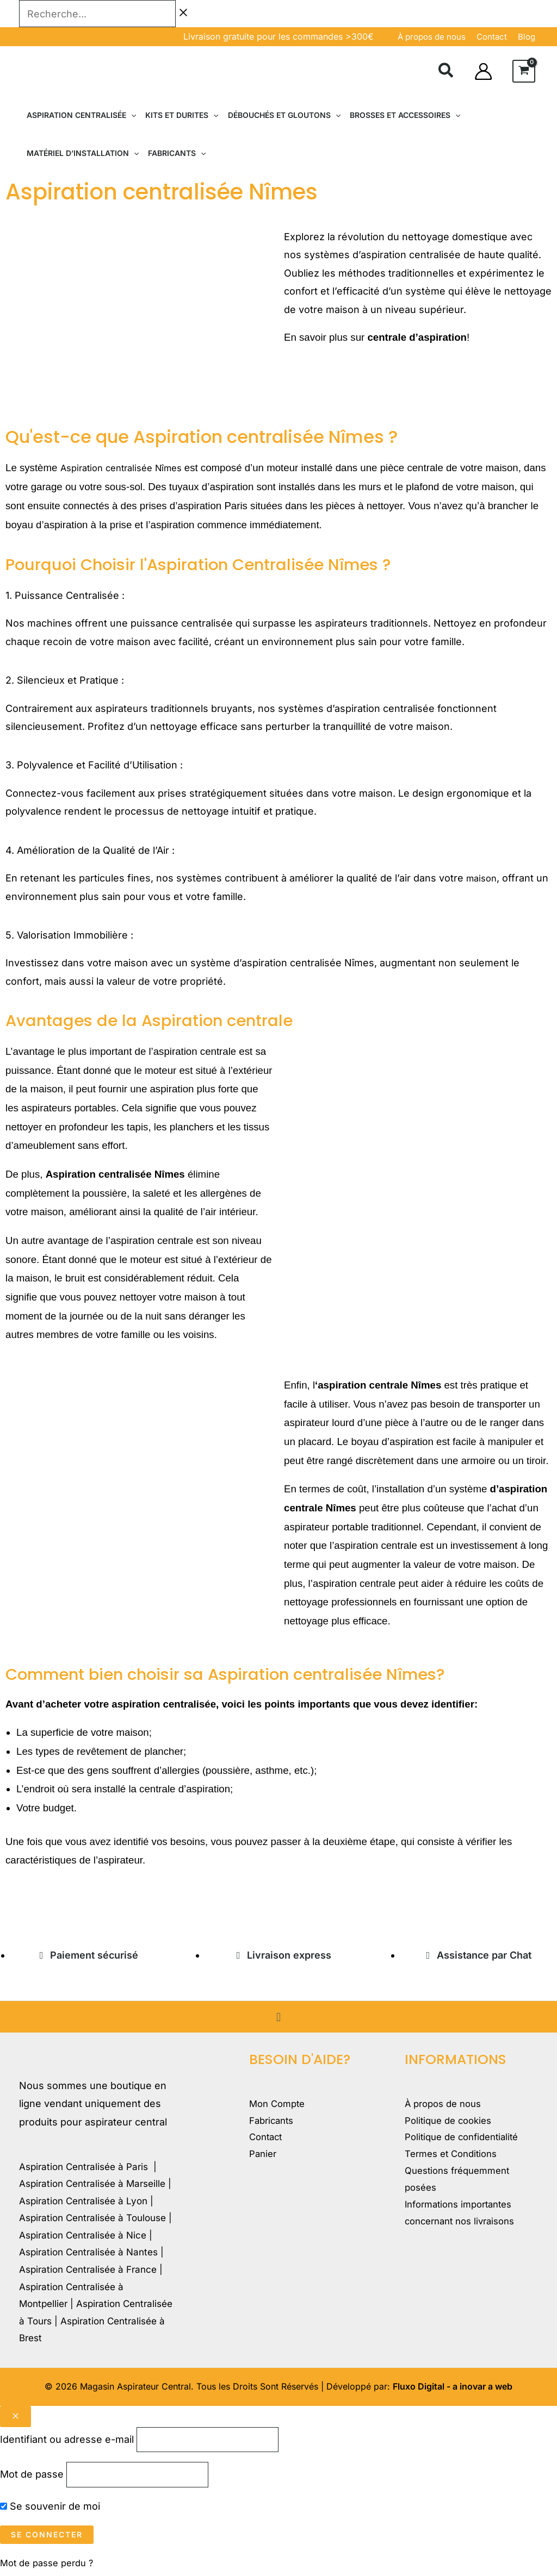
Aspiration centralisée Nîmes (127, 467)
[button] (446, 72)
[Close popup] (15, 2416)
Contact (267, 2141)
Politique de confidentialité (466, 2141)
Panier (264, 2159)
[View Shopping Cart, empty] (523, 71)
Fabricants (273, 2122)
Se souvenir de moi (50, 2510)
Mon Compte (279, 2104)
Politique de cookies (452, 2122)
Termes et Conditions (455, 2159)
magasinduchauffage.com (66, 1899)
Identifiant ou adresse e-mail (67, 2440)
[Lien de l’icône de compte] (483, 71)
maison (483, 878)
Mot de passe (32, 2477)
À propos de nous (432, 37)
